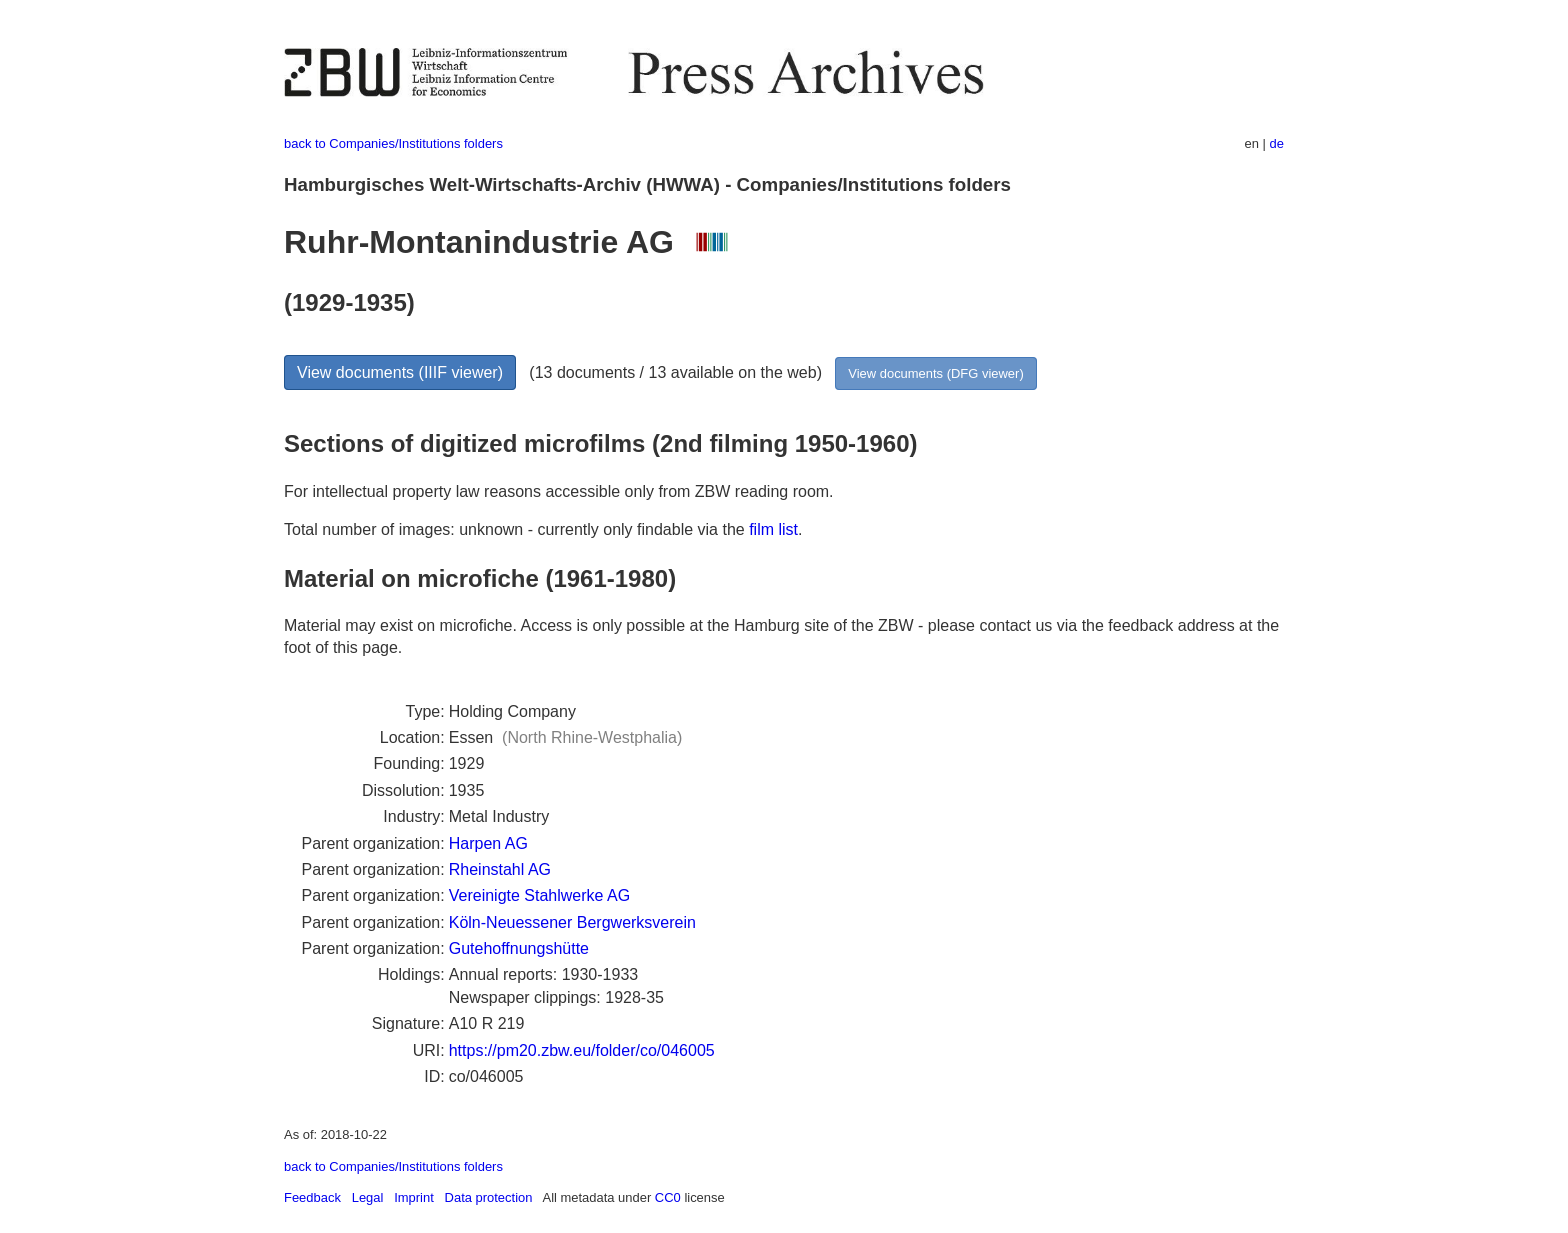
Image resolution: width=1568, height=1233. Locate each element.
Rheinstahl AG (500, 869)
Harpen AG (488, 843)
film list (773, 529)
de (1277, 143)
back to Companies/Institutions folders (393, 143)
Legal (368, 1197)
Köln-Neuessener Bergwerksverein (572, 922)
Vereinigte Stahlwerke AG (539, 895)
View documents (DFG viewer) (935, 373)
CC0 (668, 1197)
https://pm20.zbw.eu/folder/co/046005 (582, 1050)
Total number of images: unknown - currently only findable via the (516, 529)
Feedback (312, 1197)
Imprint (414, 1197)
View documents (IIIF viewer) (400, 372)
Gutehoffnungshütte (519, 948)
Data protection (489, 1197)
